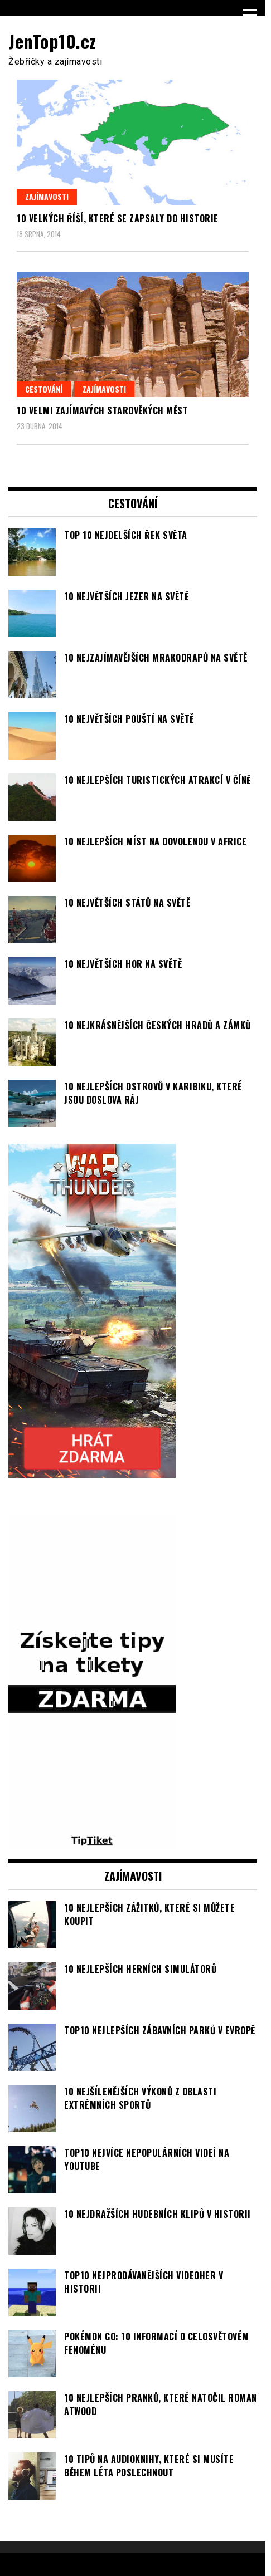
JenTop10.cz (52, 41)
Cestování (43, 389)
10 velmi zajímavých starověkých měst (102, 410)
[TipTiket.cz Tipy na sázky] (92, 1841)
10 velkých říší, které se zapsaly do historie (118, 218)
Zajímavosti (47, 196)
